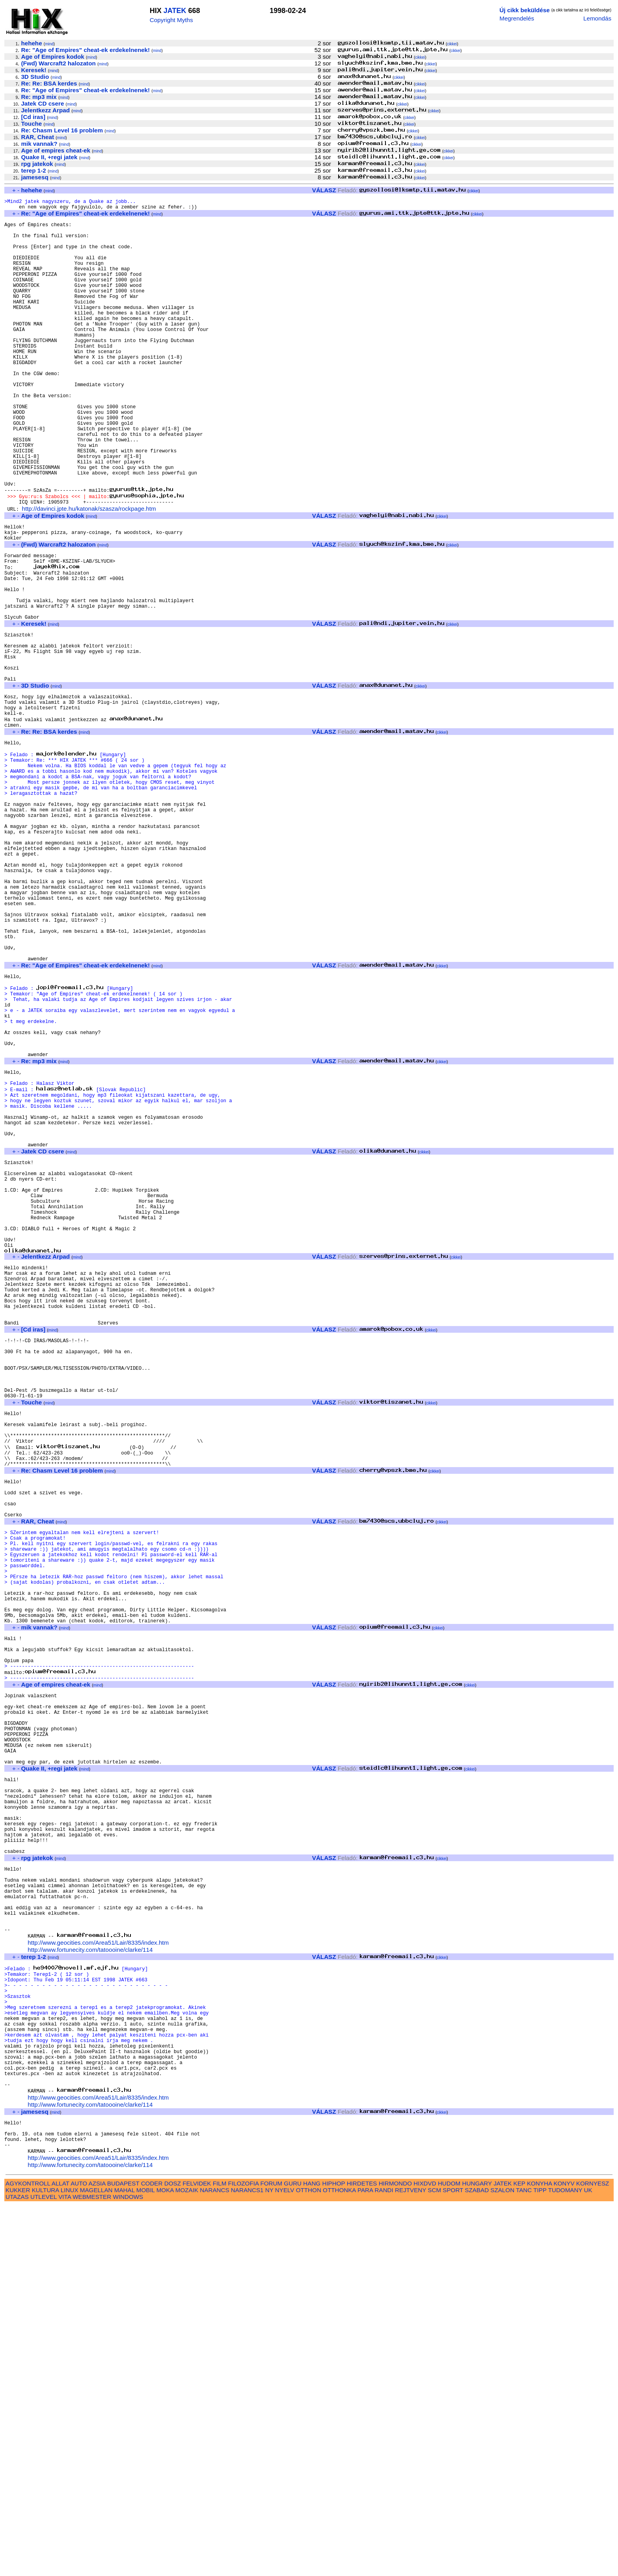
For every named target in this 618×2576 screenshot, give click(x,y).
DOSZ (172, 2553)
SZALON (502, 2560)
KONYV (563, 2553)
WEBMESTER (92, 2567)
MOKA (165, 2560)
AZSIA (97, 2553)
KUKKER (18, 2560)
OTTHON (308, 2560)
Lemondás (597, 18)
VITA (64, 2567)
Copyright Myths (171, 20)
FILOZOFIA (243, 2553)
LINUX (69, 2560)
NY (269, 2560)
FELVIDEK (196, 2553)
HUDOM (449, 2553)
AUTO (79, 2553)
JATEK (175, 11)
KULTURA (45, 2560)
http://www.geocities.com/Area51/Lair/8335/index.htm (98, 2278)
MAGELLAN (96, 2560)
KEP (519, 2553)
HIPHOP (333, 2553)
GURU (293, 2553)
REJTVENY (410, 2560)
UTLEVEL (43, 2567)
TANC (524, 2560)
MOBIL (145, 2560)
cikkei (452, 44)
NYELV (284, 2560)
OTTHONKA (339, 2560)
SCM (434, 2560)
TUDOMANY (565, 2560)
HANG (311, 2553)
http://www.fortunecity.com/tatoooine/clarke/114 (90, 2285)
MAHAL (124, 2560)
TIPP (539, 2560)
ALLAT (60, 2553)
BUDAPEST (123, 2553)
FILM (220, 2553)
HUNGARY (477, 2553)
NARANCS (214, 2560)
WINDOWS (128, 2567)
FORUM (271, 2553)
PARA (365, 2560)
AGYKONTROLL (28, 2553)
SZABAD (477, 2560)
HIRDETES (362, 2553)
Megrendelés (516, 18)
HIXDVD (424, 2553)
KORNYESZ (592, 2553)
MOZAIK (186, 2560)
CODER (152, 2553)
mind (49, 44)
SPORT (453, 2560)
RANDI (384, 2560)
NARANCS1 (247, 2560)
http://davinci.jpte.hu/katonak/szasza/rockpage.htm (89, 572)
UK (588, 2560)
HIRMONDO (395, 2553)
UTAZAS (17, 2567)
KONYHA (539, 2553)
